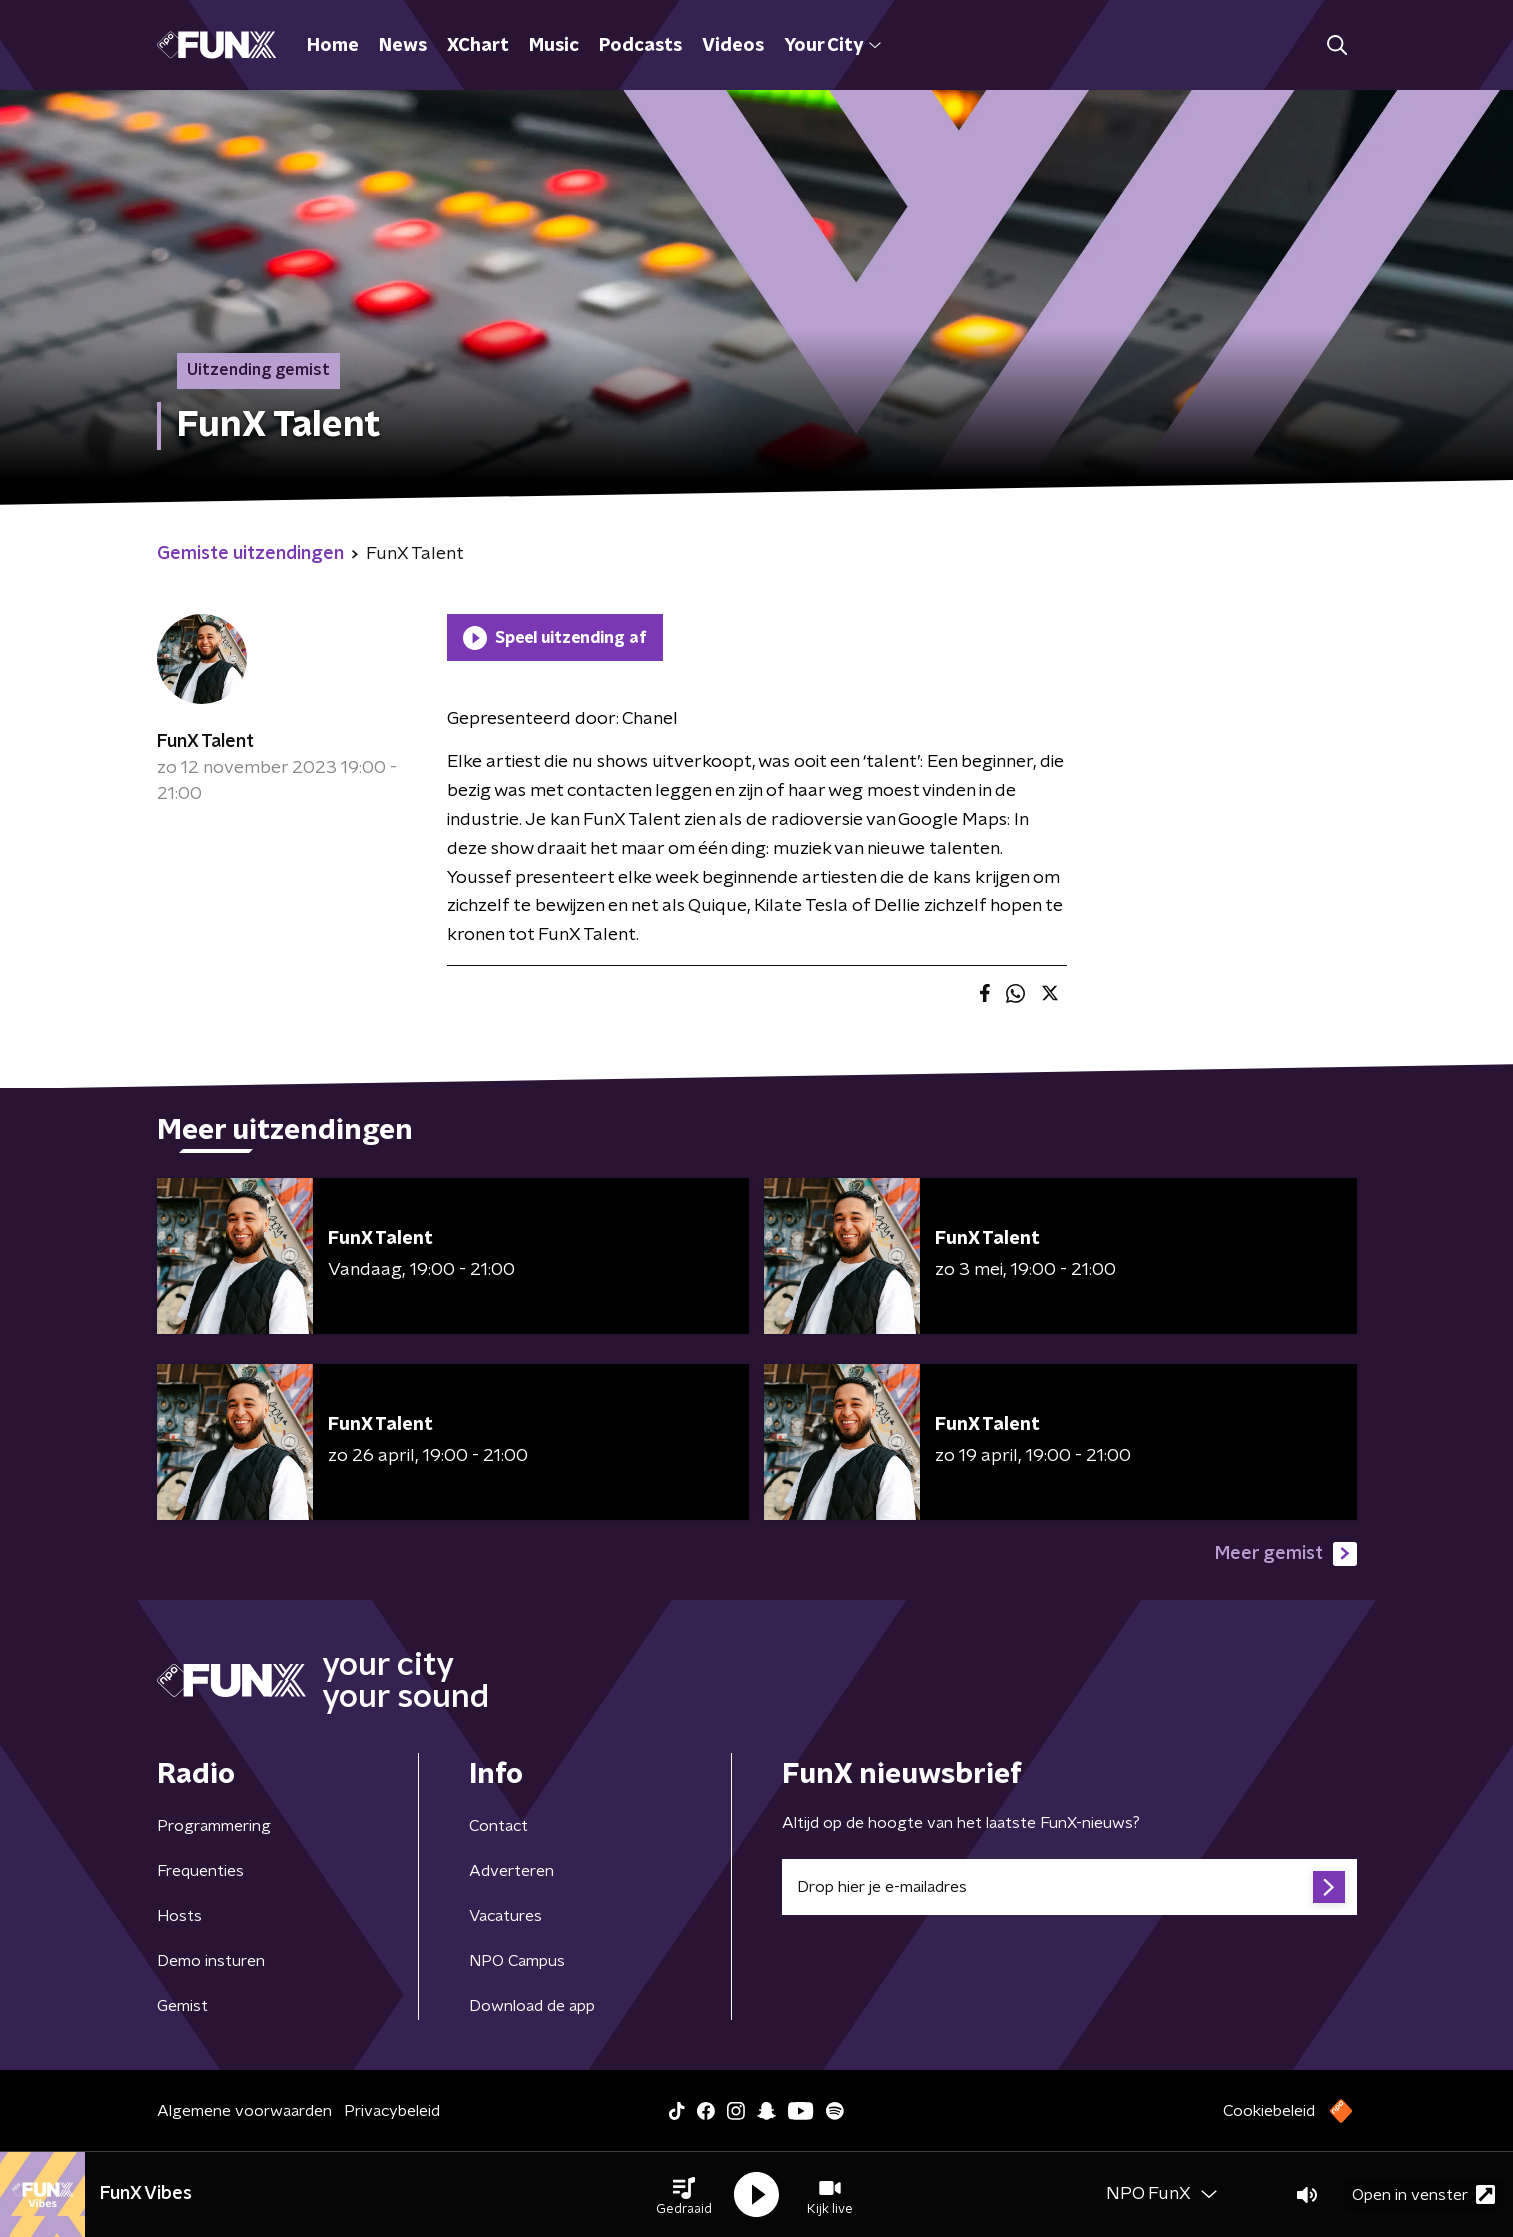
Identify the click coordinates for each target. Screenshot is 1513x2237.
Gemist (182, 2006)
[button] (684, 2195)
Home (333, 46)
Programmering (214, 1826)
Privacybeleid (392, 2111)
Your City (832, 46)
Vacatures (505, 1916)
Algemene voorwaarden (244, 2111)
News (403, 46)
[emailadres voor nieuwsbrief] (1069, 1887)
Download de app (532, 2006)
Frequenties (200, 1871)
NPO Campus (517, 1961)
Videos (733, 46)
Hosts (179, 1916)
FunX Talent (205, 742)
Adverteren (511, 1871)
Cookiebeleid (1269, 2111)
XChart (478, 46)
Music (554, 46)
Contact (498, 1826)
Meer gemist (1286, 1554)
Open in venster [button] (1423, 2194)
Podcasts (640, 46)
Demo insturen (211, 1961)
